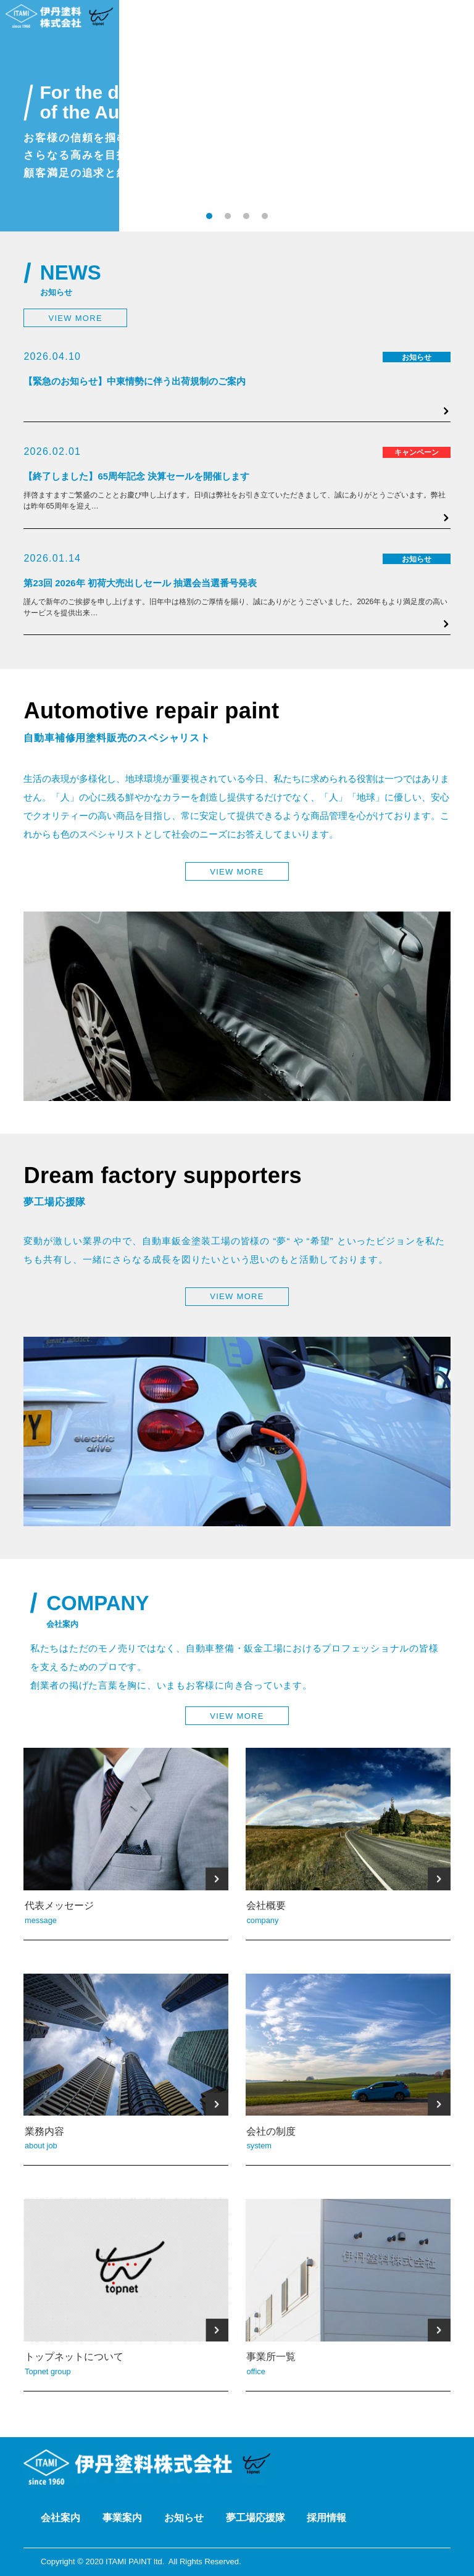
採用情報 (326, 2517)
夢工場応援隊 (255, 2517)
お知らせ (184, 2517)
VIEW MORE (75, 318)
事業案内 (122, 2517)
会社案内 (60, 2517)
